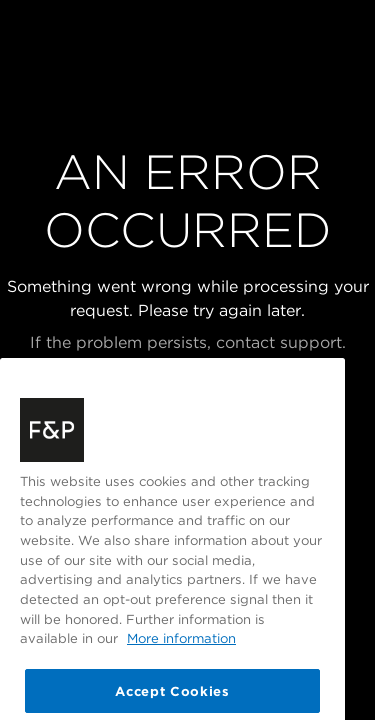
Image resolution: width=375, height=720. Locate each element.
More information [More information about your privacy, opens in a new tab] (181, 652)
